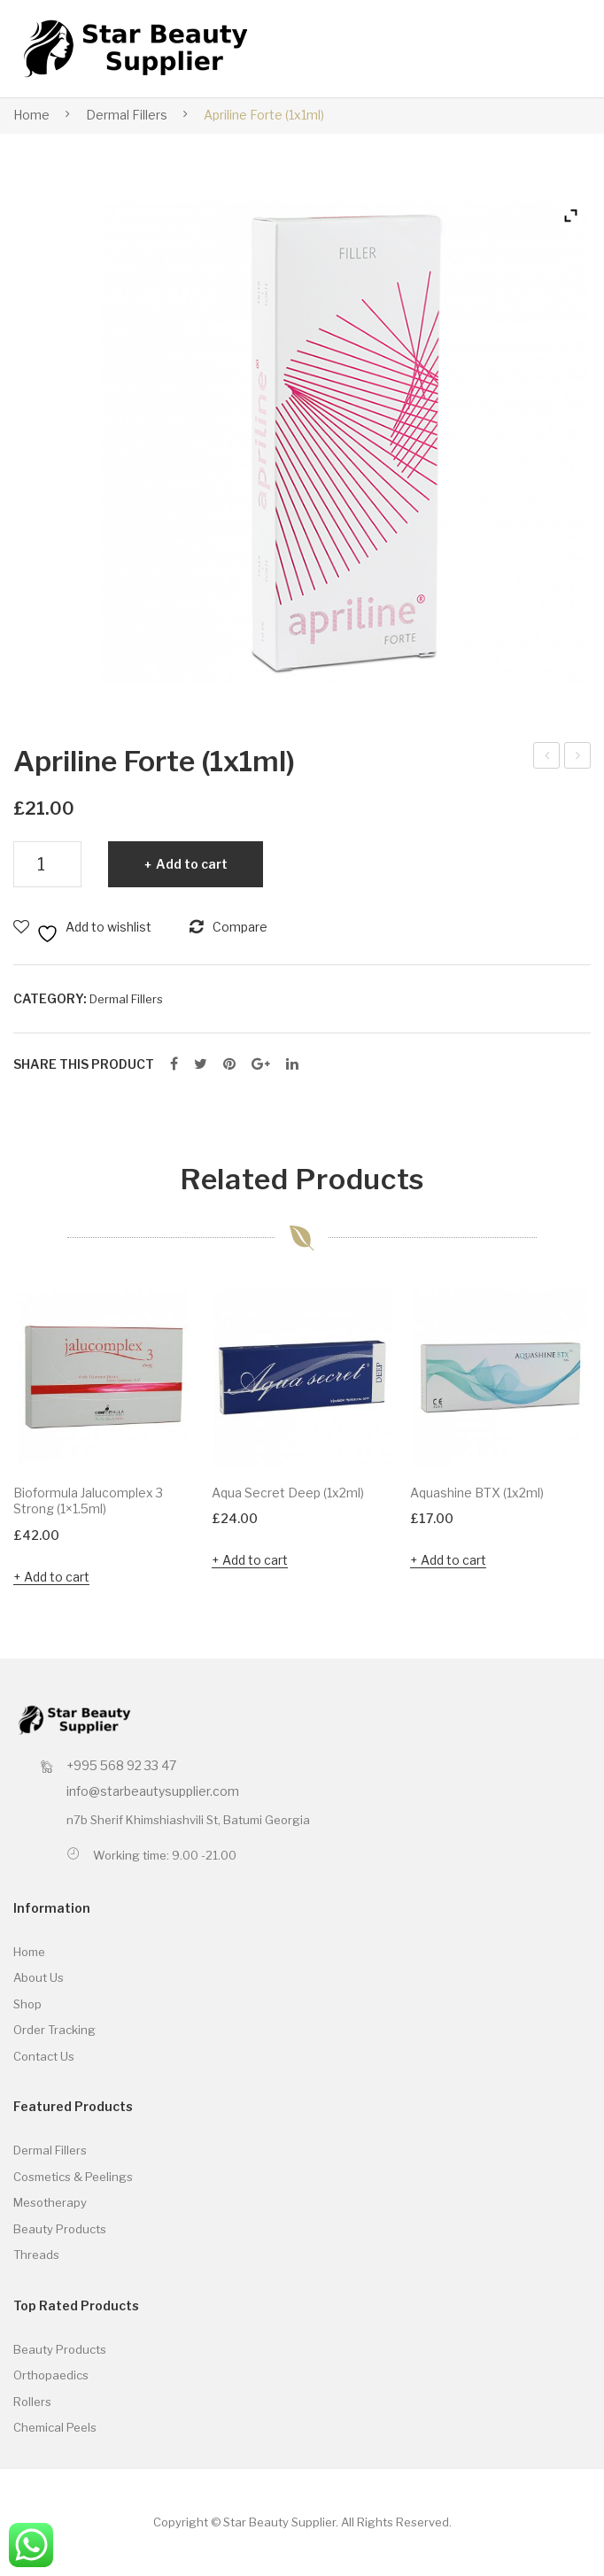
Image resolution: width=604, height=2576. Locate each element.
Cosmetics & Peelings (73, 2177)
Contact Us (43, 2056)
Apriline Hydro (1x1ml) (547, 758)
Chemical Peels (55, 2427)
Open (548, 48)
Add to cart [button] (56, 1576)
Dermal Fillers (126, 114)
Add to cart (192, 863)
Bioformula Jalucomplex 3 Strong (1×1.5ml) (88, 1501)
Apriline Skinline (578, 758)
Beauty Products (59, 2229)
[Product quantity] (47, 864)
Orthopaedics (51, 2375)
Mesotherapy (50, 2202)
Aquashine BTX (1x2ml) (477, 1492)
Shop (27, 2004)
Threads (36, 2254)
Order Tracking (54, 2030)
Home (31, 114)
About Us (38, 1977)
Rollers (32, 2401)
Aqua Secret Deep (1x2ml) (288, 1492)
